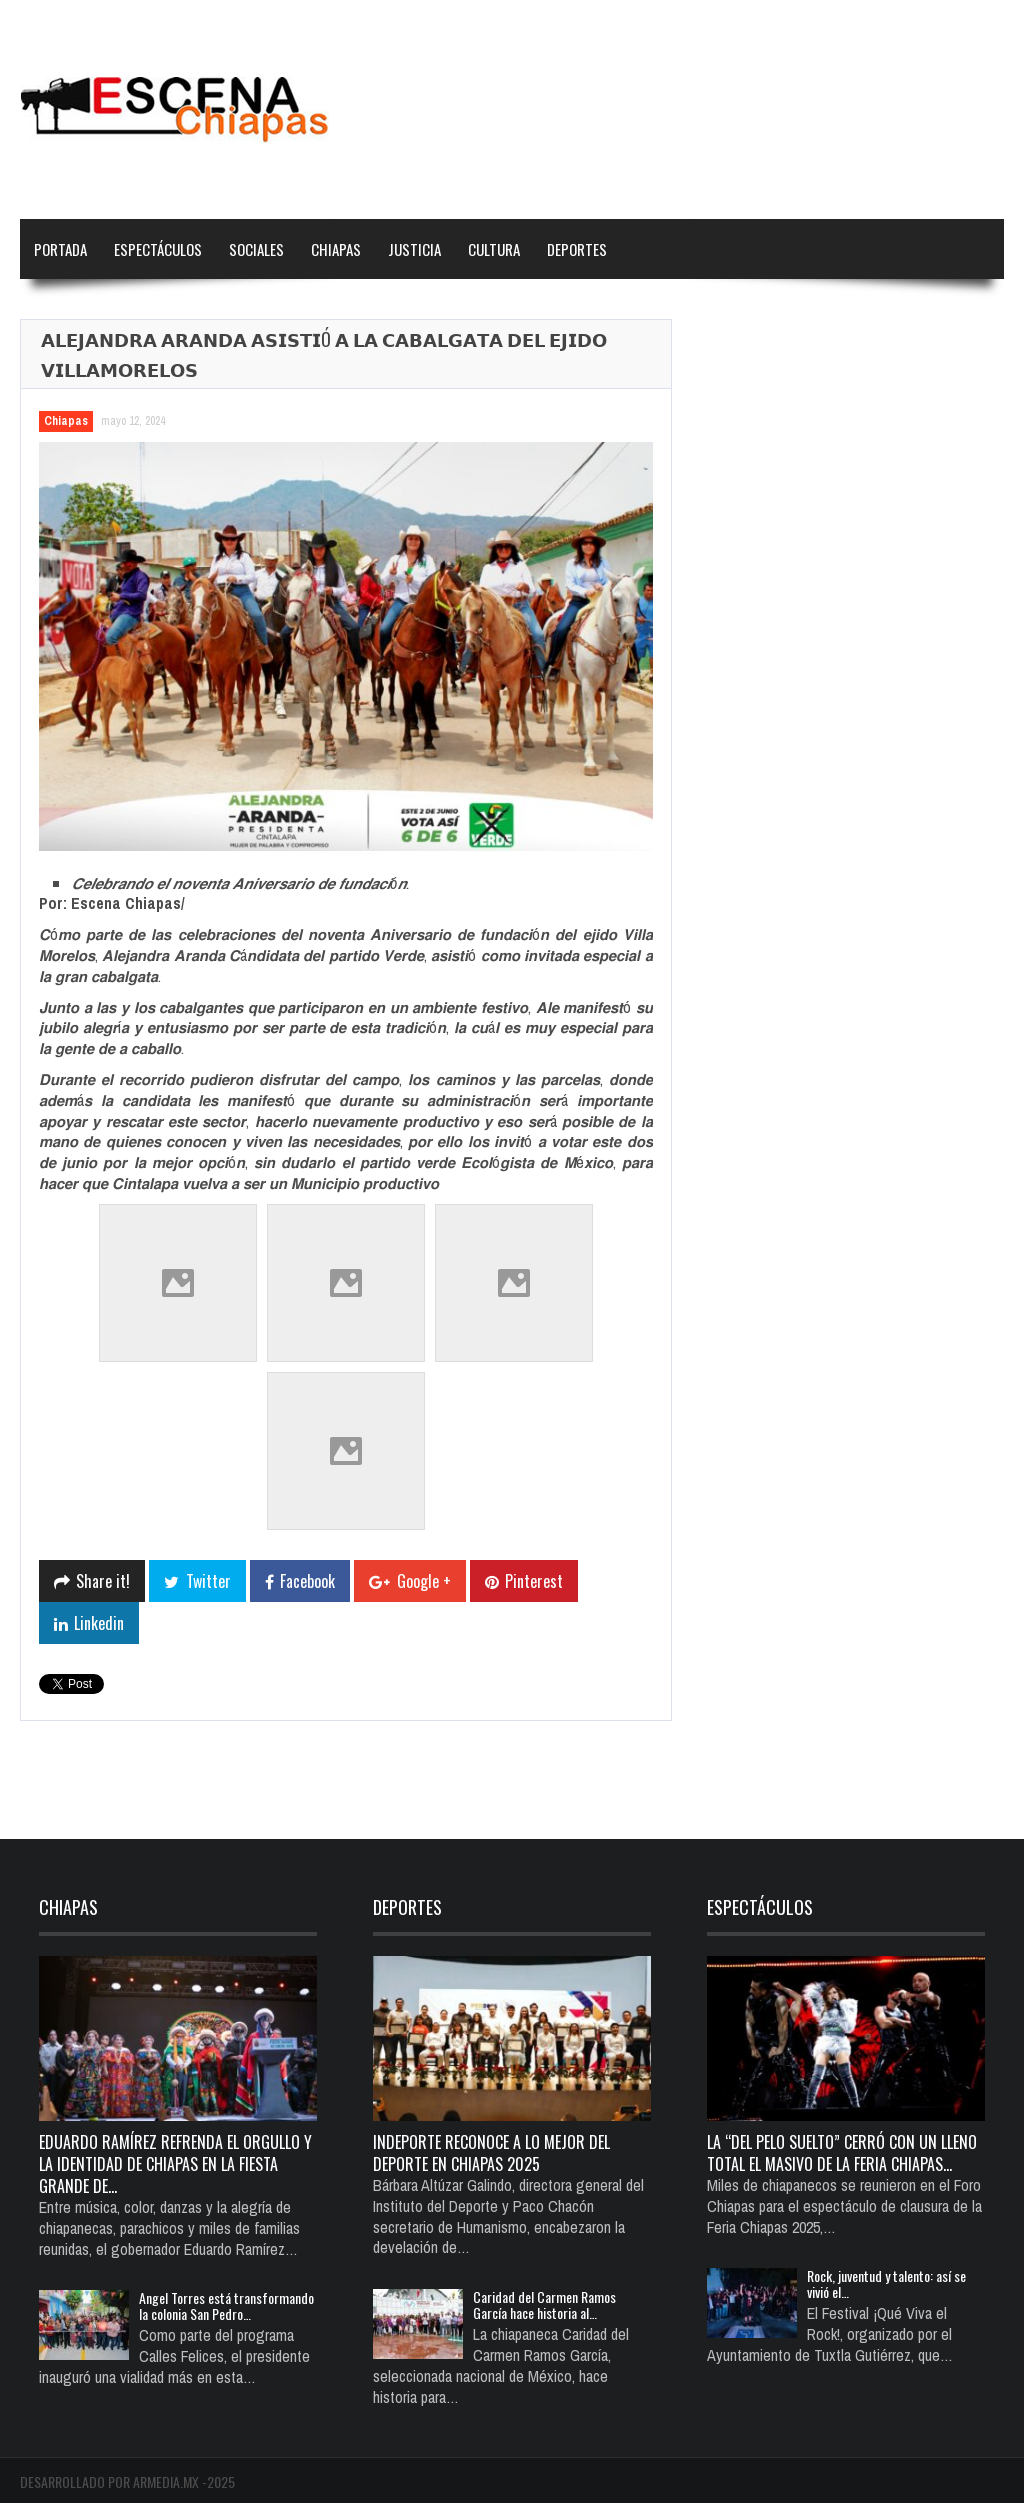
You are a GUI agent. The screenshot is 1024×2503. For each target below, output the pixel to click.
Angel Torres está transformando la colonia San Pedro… (226, 2305)
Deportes (577, 249)
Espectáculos (158, 249)
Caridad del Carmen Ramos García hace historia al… (544, 2304)
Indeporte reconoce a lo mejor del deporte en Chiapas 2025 (491, 2153)
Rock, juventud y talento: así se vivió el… (886, 2283)
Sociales (256, 249)
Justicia (414, 249)
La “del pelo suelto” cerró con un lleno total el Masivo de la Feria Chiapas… (842, 2153)
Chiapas (336, 249)
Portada (60, 249)
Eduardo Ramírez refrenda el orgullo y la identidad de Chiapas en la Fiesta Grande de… (175, 2164)
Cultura (494, 249)
